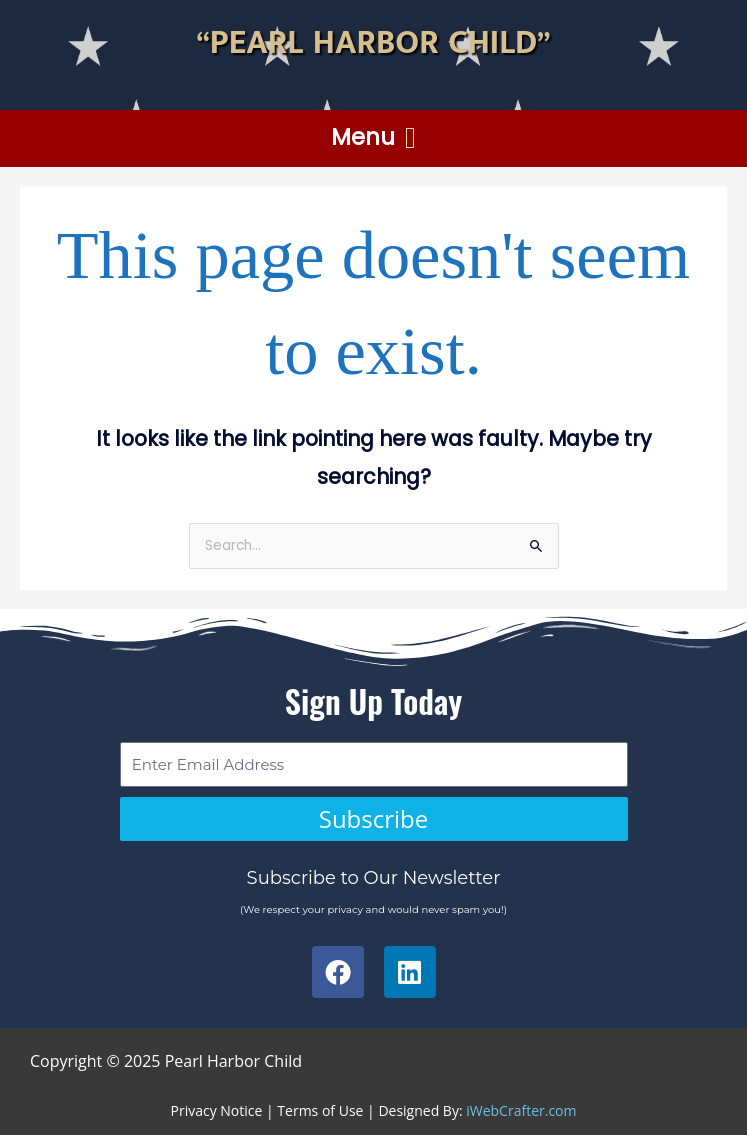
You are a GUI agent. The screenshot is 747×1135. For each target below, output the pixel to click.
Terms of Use (320, 1110)
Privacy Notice (217, 1110)
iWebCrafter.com (521, 1110)
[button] (374, 138)
